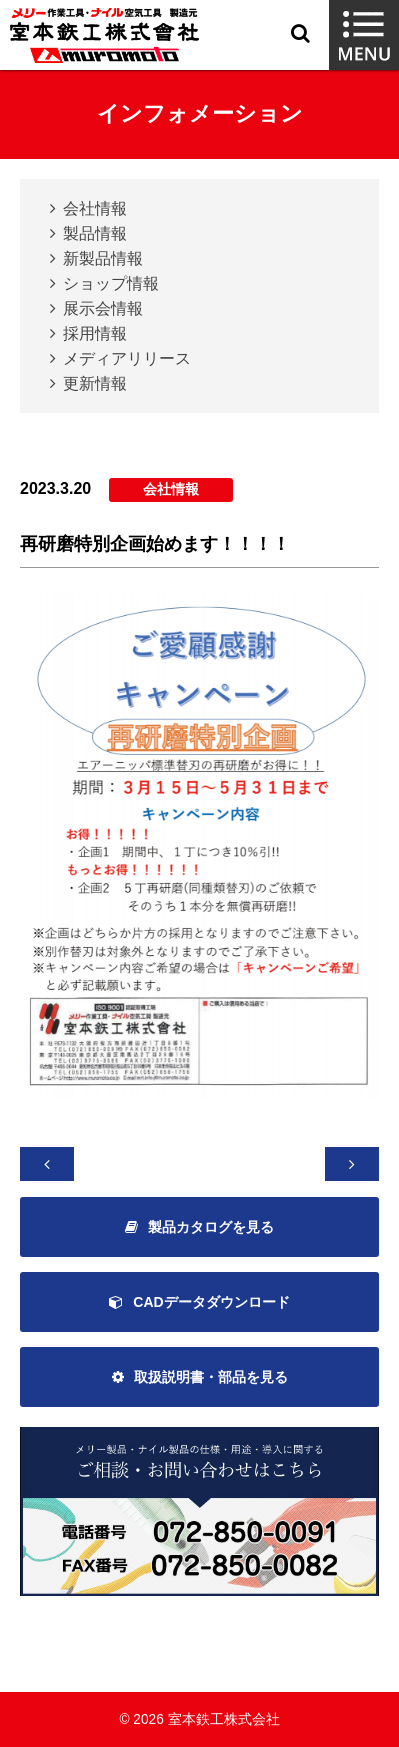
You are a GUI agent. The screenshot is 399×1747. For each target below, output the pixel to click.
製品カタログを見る (211, 1227)
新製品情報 (103, 258)
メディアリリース (127, 358)
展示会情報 (103, 308)
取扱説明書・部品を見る (211, 1377)
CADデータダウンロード (211, 1302)
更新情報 (95, 383)
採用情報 (95, 333)
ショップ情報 (111, 283)
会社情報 (95, 208)
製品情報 (95, 233)
